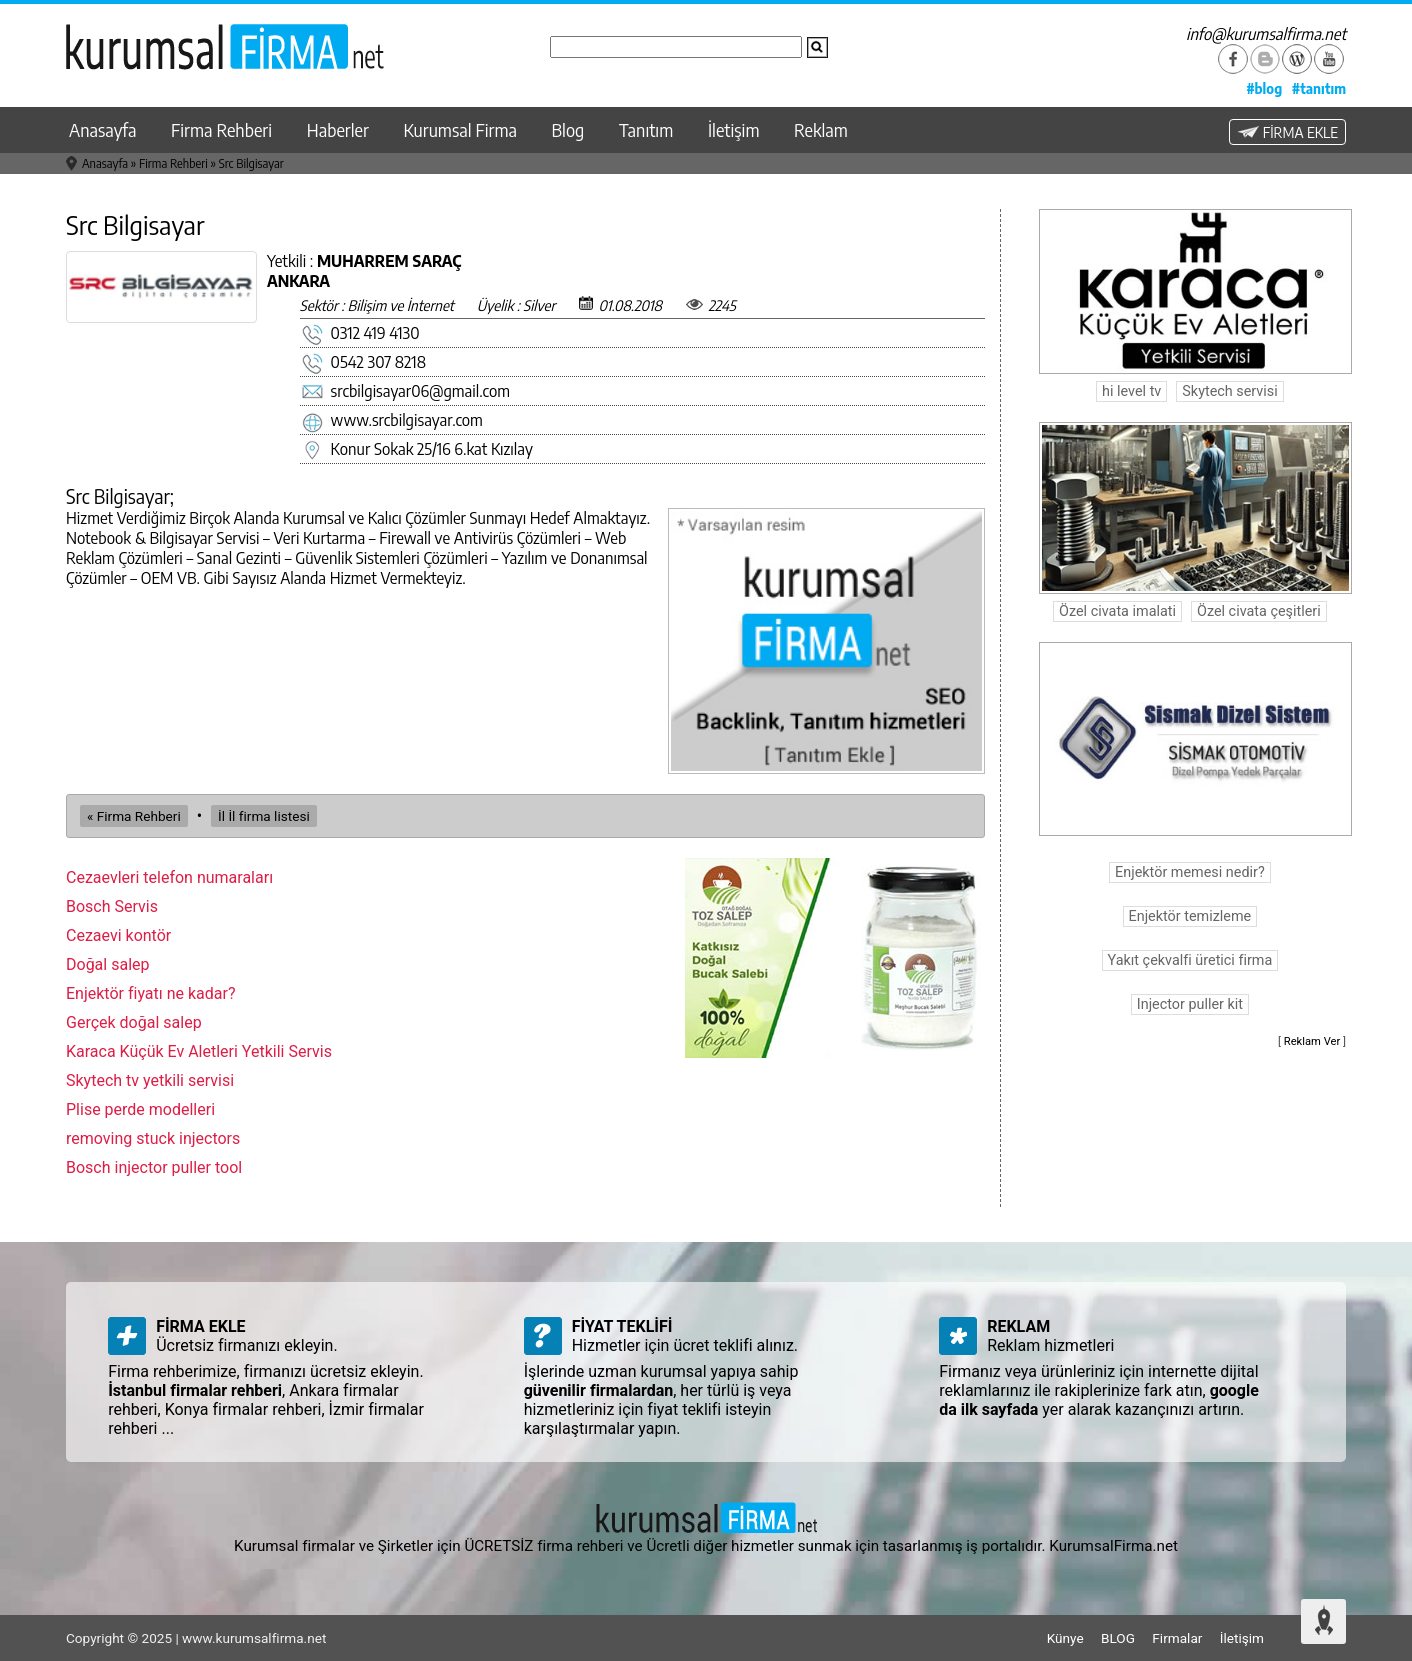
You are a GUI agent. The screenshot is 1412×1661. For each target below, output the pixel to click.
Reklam (821, 130)
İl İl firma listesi (264, 816)
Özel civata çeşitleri (1259, 611)
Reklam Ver (1312, 1041)
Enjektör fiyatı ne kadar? (151, 993)
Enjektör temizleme (1190, 916)
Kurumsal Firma (460, 130)
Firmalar (1177, 1638)
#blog (1264, 88)
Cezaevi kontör (118, 935)
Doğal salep (108, 964)
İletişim (734, 130)
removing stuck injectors (153, 1138)
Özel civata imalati (1117, 611)
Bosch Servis (112, 906)
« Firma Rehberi (134, 816)
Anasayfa (102, 130)
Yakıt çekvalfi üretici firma (1190, 960)
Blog (568, 130)
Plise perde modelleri (140, 1109)
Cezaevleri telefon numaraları (169, 877)
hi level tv (1131, 391)
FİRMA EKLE (1287, 132)
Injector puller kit (1190, 1004)
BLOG (1118, 1638)
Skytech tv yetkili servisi (150, 1080)
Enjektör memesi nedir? (1190, 872)
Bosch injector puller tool (154, 1167)
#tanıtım (1319, 88)
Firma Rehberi (221, 130)
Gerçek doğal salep (134, 1022)
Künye (1065, 1638)
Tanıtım (646, 130)
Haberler (338, 130)
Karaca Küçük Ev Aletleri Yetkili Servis (199, 1051)
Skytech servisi (1229, 391)
